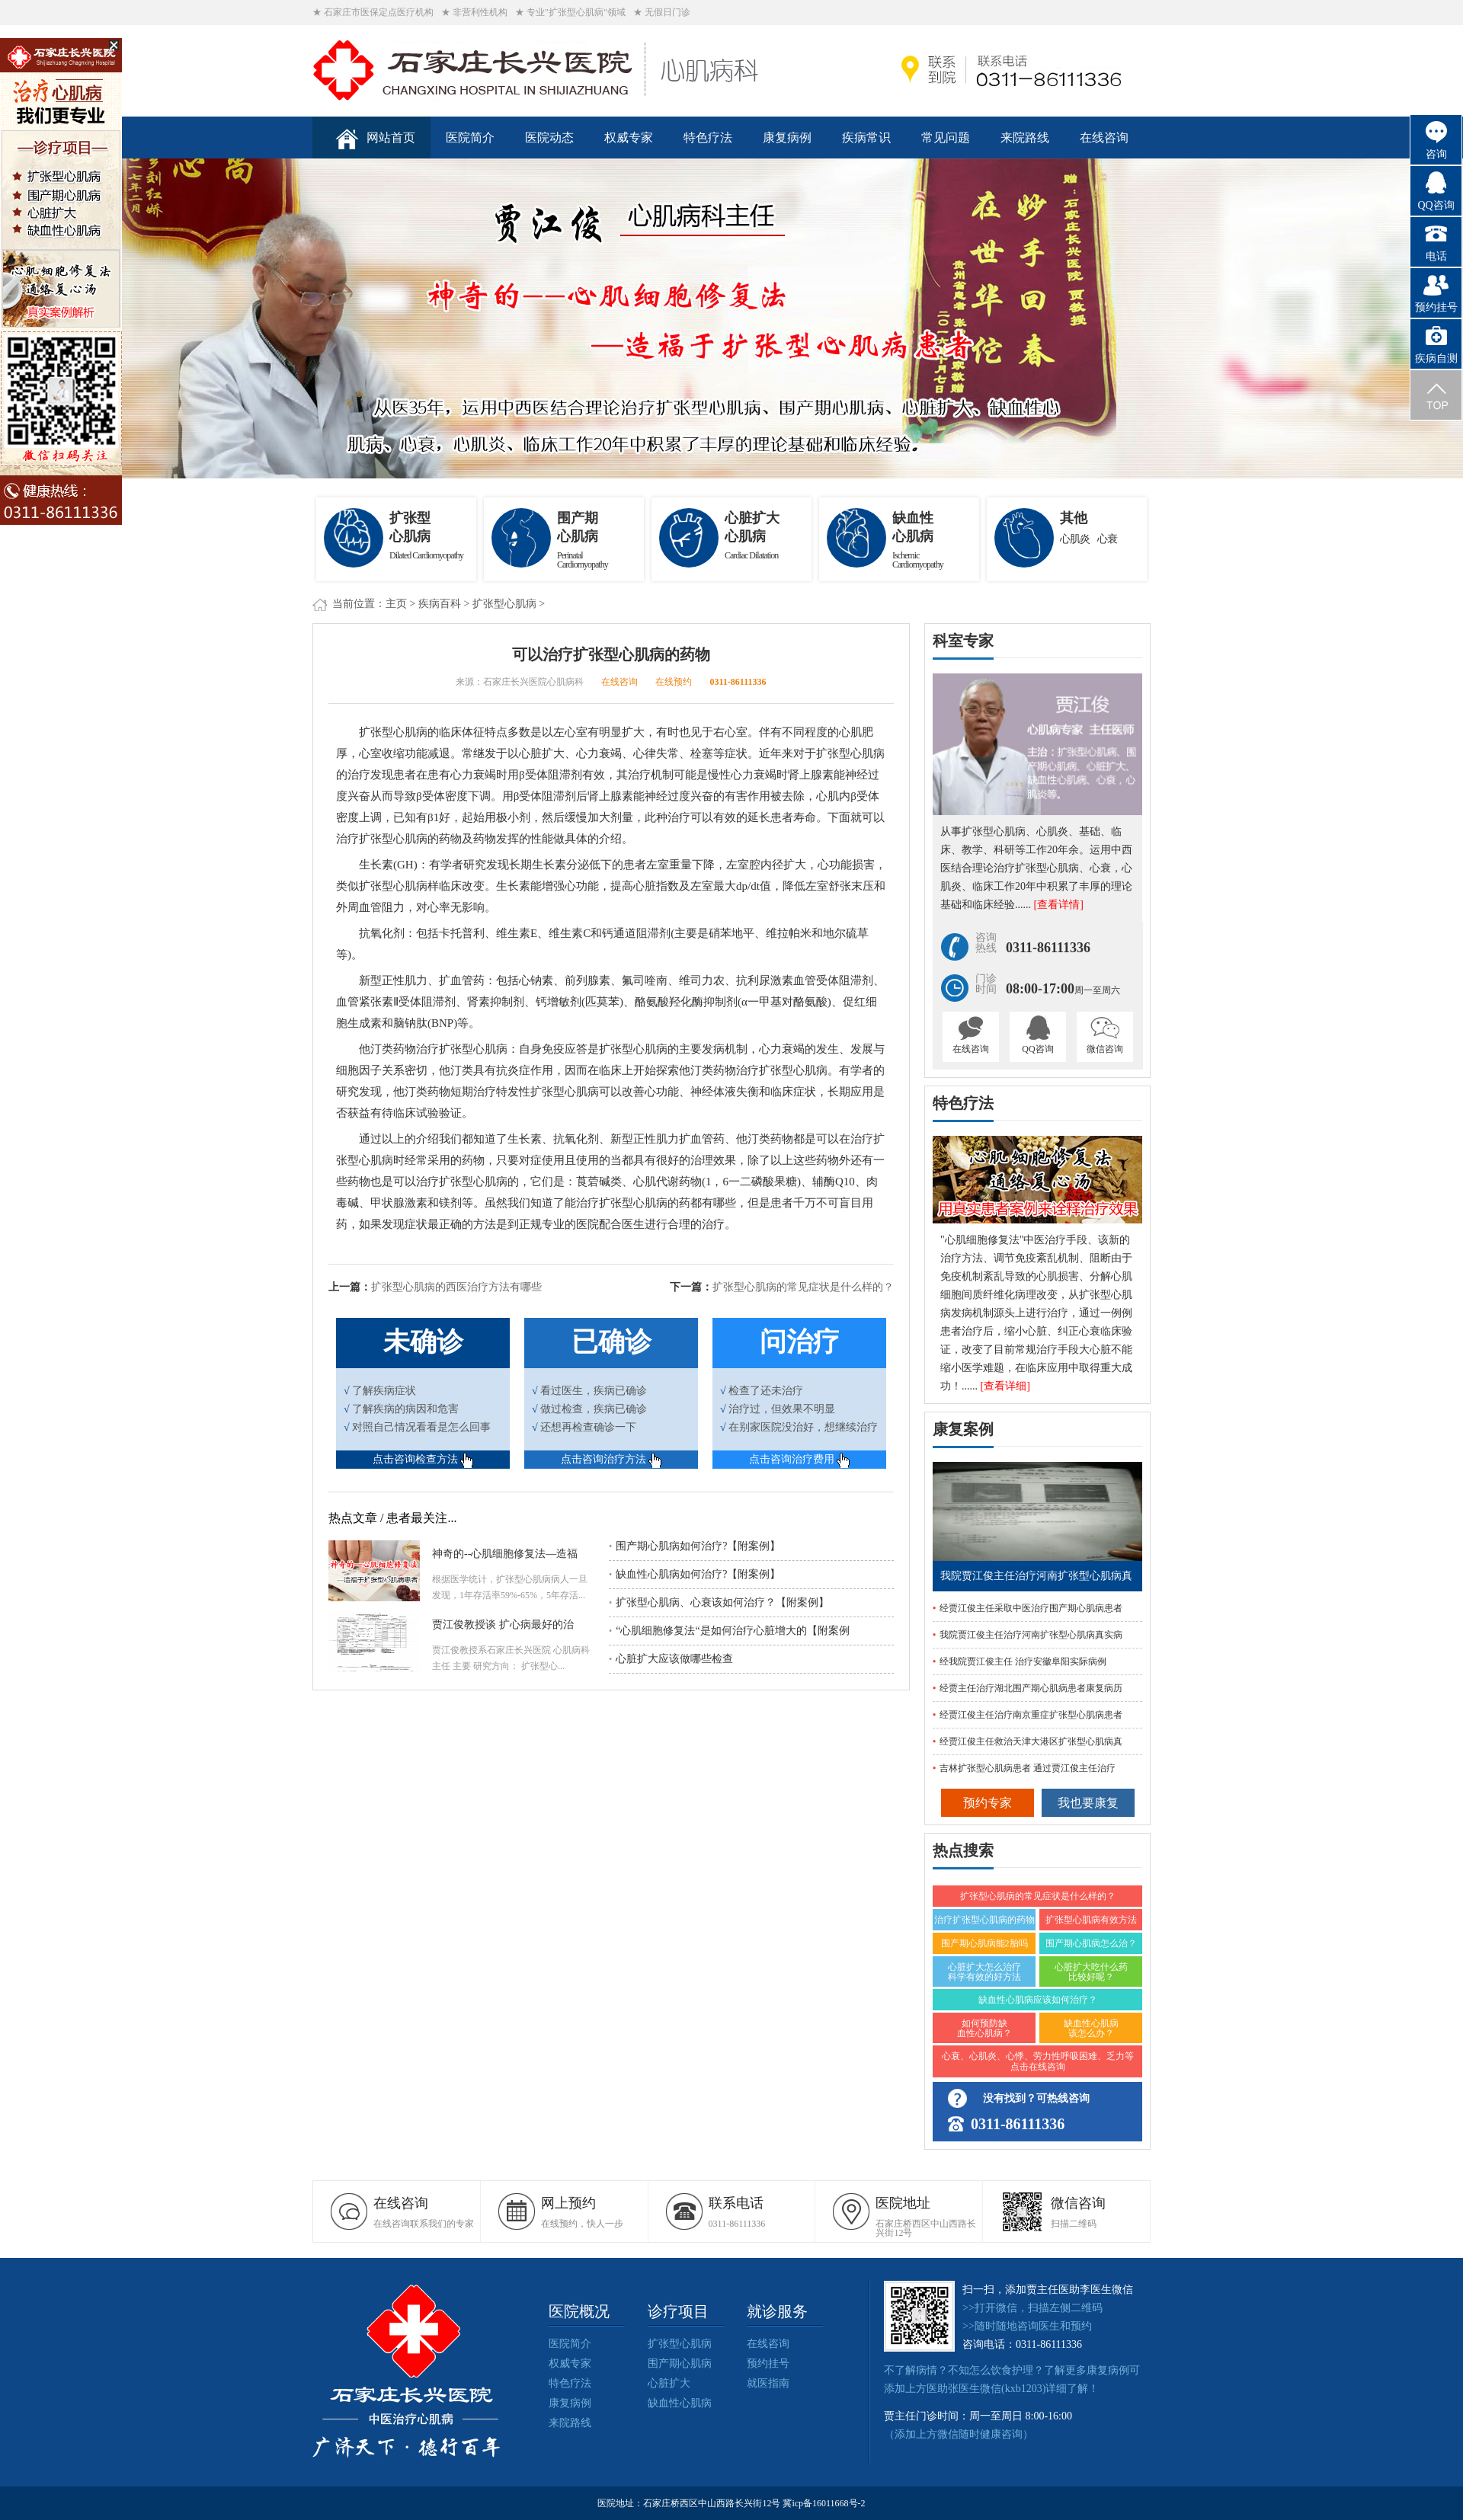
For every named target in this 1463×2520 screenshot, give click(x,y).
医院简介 (470, 137)
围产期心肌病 (680, 2363)
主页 (396, 603)
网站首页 (375, 139)
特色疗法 (707, 137)
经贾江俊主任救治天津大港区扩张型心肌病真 (1031, 1741)
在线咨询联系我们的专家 (426, 2212)
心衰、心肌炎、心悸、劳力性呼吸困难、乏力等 (1038, 2056)
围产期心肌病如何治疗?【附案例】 (694, 1546)
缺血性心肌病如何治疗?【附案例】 (694, 1574)
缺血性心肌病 (680, 2403)
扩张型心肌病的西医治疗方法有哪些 (456, 1287)
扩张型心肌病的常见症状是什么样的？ (803, 1287)
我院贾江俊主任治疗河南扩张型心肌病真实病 (1031, 1634)
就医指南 (768, 2383)
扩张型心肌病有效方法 (1091, 1919)
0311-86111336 (737, 681)
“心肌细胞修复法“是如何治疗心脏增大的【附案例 (729, 1630)
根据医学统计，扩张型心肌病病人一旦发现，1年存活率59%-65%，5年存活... (509, 1587)
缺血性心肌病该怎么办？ (1091, 2028)
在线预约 (673, 681)
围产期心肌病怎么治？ (1091, 1943)
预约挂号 (768, 2363)
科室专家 (963, 640)
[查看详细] (1005, 1386)
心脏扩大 (669, 2383)
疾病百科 (439, 603)
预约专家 (987, 1802)
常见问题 (945, 137)
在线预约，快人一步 (594, 2212)
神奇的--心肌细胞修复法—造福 (505, 1553)
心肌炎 (1075, 539)
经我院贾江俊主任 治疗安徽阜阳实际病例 (1023, 1661)
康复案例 (963, 1429)
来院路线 (1024, 137)
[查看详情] (1059, 904)
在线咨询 (1104, 137)
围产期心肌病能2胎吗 (984, 1943)
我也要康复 (1088, 1802)
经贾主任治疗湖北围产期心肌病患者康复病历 (1031, 1688)
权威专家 (628, 137)
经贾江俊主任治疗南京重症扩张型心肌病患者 (1031, 1714)
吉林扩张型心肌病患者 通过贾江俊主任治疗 (1028, 1768)
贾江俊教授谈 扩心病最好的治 (503, 1624)
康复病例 (787, 137)
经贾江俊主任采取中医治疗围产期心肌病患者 (1031, 1608)
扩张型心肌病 (504, 603)
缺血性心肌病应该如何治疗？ (1037, 1999)
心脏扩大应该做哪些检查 (671, 1659)
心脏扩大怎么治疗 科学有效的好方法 (984, 1972)
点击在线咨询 (1037, 2066)
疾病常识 (866, 137)
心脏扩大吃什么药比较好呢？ (1091, 1972)
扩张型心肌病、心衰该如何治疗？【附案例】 (719, 1602)
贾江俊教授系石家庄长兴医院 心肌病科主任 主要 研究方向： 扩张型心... (511, 1658)
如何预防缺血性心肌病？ (984, 2028)
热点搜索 (963, 1850)
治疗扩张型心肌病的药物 (984, 1919)
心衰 (1107, 539)
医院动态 (549, 137)
